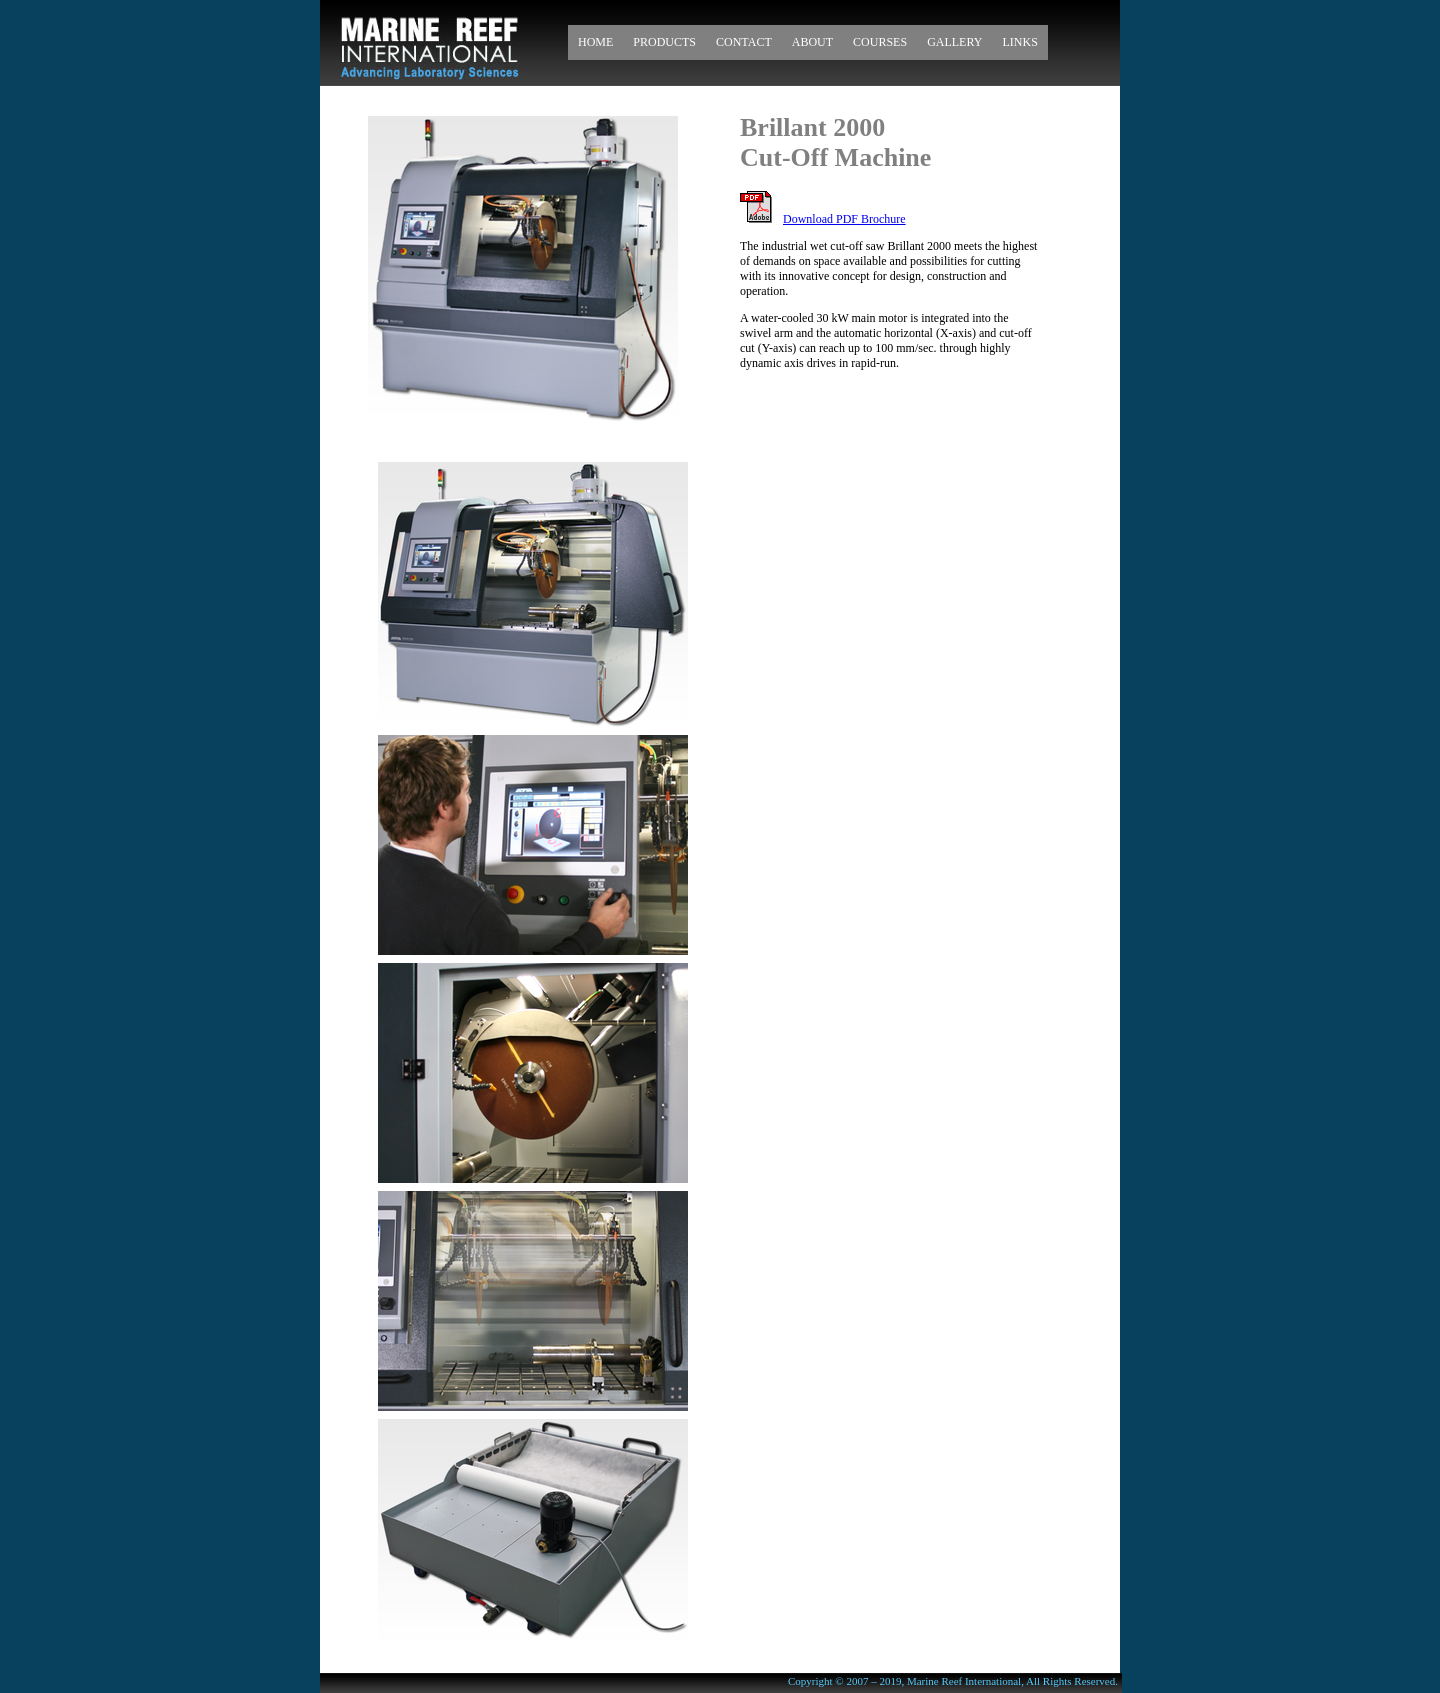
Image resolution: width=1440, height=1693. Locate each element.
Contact (744, 42)
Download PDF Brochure (844, 219)
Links (1019, 42)
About (812, 42)
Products (664, 42)
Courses (880, 42)
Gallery (954, 42)
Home (595, 42)
